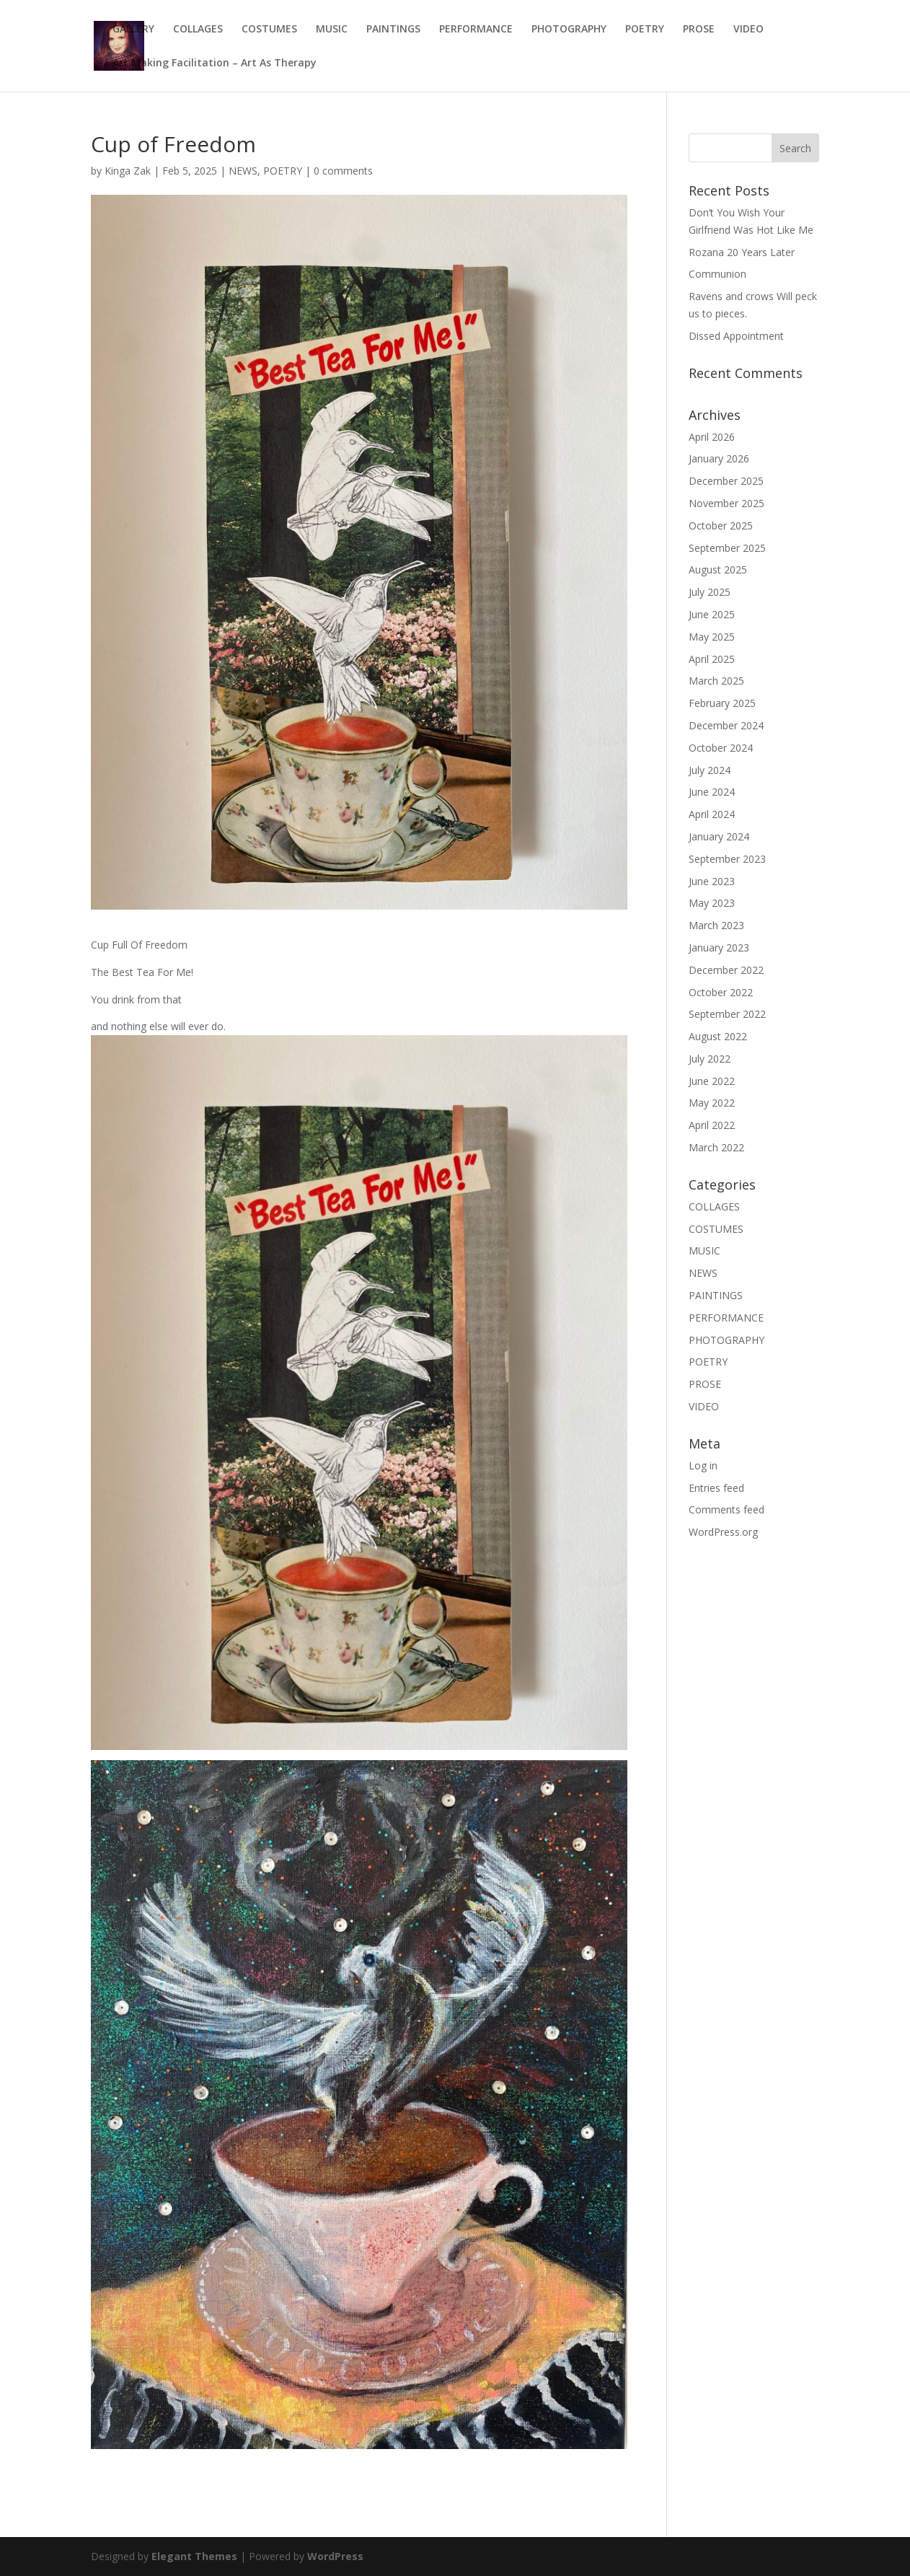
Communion (717, 274)
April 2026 (712, 437)
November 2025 (726, 503)
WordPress (335, 2556)
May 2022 (712, 1102)
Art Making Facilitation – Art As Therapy (214, 63)
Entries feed (716, 1488)
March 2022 (716, 1147)
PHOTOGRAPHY (568, 29)
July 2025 (709, 592)
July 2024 (709, 770)
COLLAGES (198, 29)
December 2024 (726, 725)
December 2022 (726, 970)
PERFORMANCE (476, 29)
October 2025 (721, 525)
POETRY (644, 29)
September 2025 (727, 548)
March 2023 (716, 925)
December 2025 (726, 481)
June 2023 (712, 881)
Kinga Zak (128, 170)
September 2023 (727, 859)
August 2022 (718, 1036)
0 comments (343, 170)
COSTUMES (269, 29)
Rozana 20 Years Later (742, 252)
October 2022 (721, 992)
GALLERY (133, 29)
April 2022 (712, 1125)
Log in (703, 1465)
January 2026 (719, 458)
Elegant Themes (194, 2556)
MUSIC (332, 29)
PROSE (699, 29)
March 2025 (716, 680)
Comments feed (726, 1509)
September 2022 (727, 1014)
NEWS (243, 170)
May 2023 (712, 903)
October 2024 (721, 748)
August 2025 (718, 569)
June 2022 (712, 1081)
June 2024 (712, 792)
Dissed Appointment (736, 336)
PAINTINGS (393, 29)
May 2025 (712, 636)
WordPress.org (723, 1532)
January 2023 (719, 947)
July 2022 (709, 1058)
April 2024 (712, 814)
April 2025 (712, 659)
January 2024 (719, 836)
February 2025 (722, 703)
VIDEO (748, 29)
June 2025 (712, 614)
